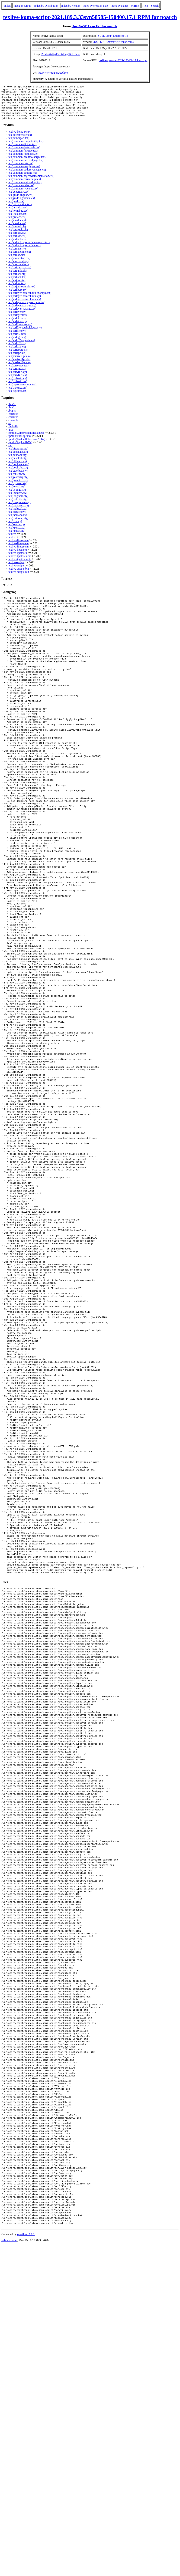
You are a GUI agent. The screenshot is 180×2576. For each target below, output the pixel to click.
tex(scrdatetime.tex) (19, 258)
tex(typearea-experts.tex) (22, 391)
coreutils (13, 420)
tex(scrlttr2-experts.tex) (21, 347)
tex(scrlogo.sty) (17, 343)
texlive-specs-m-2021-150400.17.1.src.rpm (123, 60)
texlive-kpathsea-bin (19, 562)
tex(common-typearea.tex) (23, 195)
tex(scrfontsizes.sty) (19, 274)
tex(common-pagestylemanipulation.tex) (31, 182)
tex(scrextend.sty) (18, 268)
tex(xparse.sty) (16, 534)
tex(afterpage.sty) (18, 455)
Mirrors (135, 5)
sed (10, 452)
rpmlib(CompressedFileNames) (26, 439)
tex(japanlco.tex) (17, 214)
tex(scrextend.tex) (18, 271)
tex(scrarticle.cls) (18, 236)
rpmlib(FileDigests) (19, 442)
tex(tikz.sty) (15, 528)
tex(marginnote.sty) (19, 509)
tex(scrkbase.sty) (17, 296)
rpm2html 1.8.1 (26, 2565)
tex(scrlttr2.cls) (16, 350)
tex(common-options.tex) (22, 179)
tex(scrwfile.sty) (17, 378)
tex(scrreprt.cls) (17, 359)
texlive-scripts (16, 569)
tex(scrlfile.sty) (16, 337)
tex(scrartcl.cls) (17, 233)
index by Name (119, 5)
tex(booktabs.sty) (18, 474)
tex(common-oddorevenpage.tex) (27, 176)
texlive (12, 540)
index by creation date (95, 5)
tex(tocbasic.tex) (17, 388)
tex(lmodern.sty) (17, 499)
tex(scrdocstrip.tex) (19, 264)
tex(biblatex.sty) (17, 468)
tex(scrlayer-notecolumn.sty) (24, 302)
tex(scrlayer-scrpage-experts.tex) (26, 309)
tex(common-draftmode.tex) (24, 154)
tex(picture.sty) (16, 518)
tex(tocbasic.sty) (17, 384)
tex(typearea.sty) (17, 394)
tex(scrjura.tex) (16, 290)
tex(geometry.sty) (18, 483)
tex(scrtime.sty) (17, 375)
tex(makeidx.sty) (17, 505)
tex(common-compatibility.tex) (25, 147)
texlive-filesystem (18, 547)
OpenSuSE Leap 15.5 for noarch (94, 26)
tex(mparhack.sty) (18, 512)
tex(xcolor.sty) (16, 531)
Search (155, 5)
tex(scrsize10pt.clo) (19, 362)
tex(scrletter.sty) (17, 328)
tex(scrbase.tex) (17, 242)
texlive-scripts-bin (18, 575)
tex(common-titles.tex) (21, 192)
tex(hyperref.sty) (17, 490)
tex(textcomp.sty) (18, 524)
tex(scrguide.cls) (17, 277)
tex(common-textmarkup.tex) (24, 189)
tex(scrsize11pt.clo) (19, 366)
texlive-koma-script (19, 138)
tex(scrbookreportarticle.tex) (24, 252)
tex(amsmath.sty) (18, 458)
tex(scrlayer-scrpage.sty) (22, 312)
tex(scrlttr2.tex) (17, 353)
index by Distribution (46, 5)
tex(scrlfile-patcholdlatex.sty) (25, 334)
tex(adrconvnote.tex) (20, 141)
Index (7, 5)
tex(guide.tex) (16, 207)
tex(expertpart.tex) (18, 198)
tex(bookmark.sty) (18, 471)
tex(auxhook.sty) (17, 461)
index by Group (22, 5)
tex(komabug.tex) (18, 217)
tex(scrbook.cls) (17, 245)
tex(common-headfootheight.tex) (27, 163)
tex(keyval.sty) (16, 493)
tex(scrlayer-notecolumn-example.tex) (29, 299)
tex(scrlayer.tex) (17, 321)
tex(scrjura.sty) (16, 287)
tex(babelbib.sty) (17, 464)
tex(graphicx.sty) (18, 486)
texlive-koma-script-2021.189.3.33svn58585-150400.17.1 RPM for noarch (90, 17)
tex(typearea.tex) (17, 397)
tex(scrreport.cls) (18, 356)
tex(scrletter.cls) (17, 324)
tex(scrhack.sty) (17, 280)
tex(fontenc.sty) (17, 480)
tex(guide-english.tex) (20, 201)
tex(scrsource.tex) (18, 372)
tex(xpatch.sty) (16, 537)
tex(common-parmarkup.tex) (24, 185)
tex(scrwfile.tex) (17, 381)
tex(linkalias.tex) (17, 220)
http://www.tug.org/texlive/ (53, 72)
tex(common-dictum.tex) (22, 151)
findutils (13, 433)
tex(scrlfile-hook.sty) (20, 331)
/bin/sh (12, 411)
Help (145, 5)
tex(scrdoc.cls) (16, 261)
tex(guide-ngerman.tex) (21, 204)
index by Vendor (70, 5)
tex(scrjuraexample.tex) (21, 293)
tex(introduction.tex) (20, 211)
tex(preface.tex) (17, 223)
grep (10, 436)
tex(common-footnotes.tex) (23, 160)
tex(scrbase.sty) (17, 239)
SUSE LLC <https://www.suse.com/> (113, 41)
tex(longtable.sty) (18, 502)
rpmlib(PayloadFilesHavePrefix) (26, 445)
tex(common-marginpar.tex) (24, 173)
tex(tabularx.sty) (17, 521)
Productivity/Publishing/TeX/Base (60, 54)
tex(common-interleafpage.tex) (25, 166)
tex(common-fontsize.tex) (23, 157)
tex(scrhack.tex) (17, 283)
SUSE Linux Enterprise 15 (113, 35)
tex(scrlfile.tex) (17, 340)
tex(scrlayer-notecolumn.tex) (24, 305)
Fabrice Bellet (9, 2571)
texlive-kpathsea (17, 556)
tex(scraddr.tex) (17, 230)
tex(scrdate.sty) (17, 255)
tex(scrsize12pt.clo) (19, 369)
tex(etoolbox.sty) (18, 477)
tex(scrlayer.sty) (17, 318)
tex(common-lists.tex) (20, 170)
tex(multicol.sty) (17, 515)
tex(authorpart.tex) (19, 144)
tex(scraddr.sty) (17, 226)
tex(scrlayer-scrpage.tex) (22, 315)
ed (9, 430)
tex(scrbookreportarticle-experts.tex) (29, 249)
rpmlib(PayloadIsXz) (20, 449)
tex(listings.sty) (17, 496)
